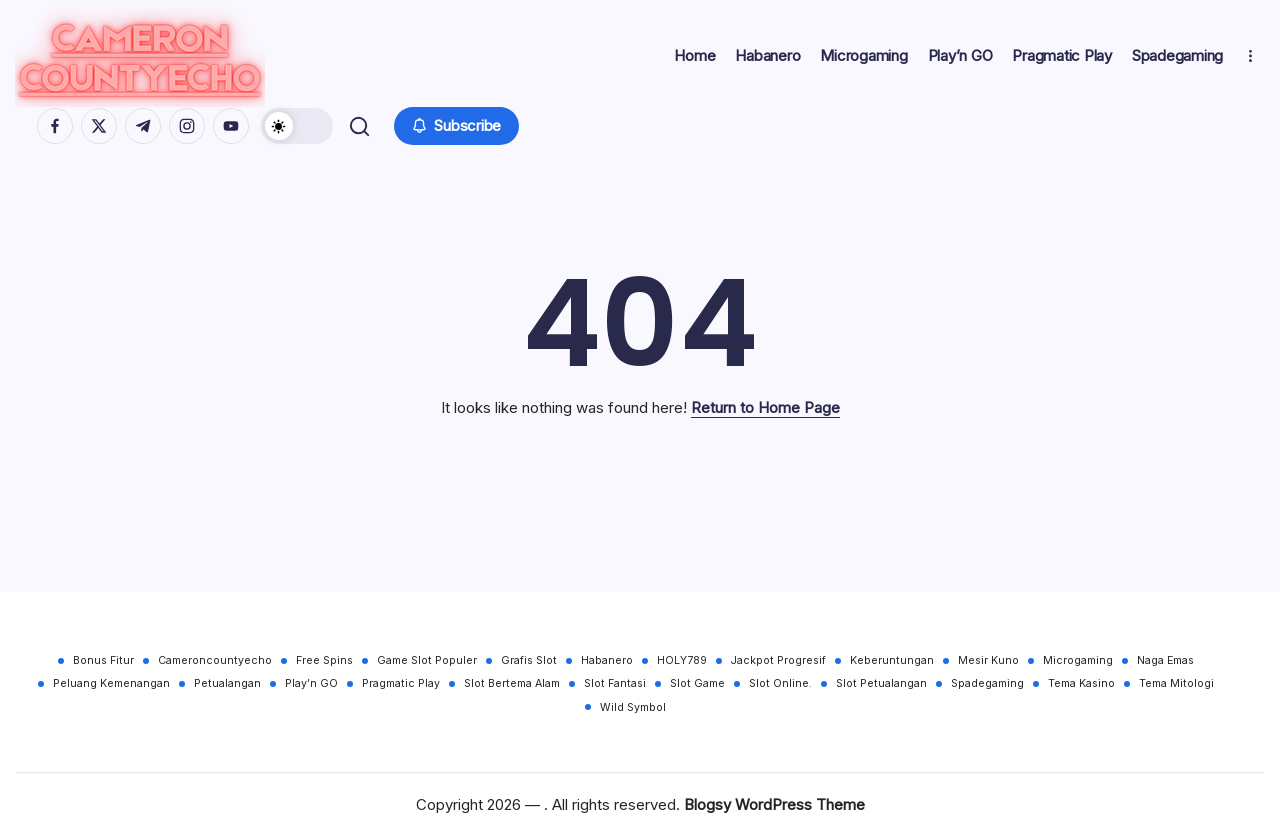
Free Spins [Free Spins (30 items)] (324, 660)
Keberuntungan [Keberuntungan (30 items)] (892, 660)
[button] (297, 127)
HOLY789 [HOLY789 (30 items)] (682, 660)
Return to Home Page (765, 410)
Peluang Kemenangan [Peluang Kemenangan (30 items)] (111, 683)
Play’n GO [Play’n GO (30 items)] (311, 683)
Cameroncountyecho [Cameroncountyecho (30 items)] (215, 660)
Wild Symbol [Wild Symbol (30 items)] (633, 707)
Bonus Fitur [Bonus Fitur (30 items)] (103, 660)
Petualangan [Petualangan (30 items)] (227, 683)
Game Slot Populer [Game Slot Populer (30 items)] (427, 660)
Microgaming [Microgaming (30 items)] (1078, 660)
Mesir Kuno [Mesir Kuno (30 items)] (988, 660)
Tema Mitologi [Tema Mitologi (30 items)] (1176, 683)
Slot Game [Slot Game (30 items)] (697, 683)
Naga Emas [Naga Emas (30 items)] (1165, 660)
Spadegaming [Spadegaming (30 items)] (987, 683)
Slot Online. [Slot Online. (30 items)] (780, 683)
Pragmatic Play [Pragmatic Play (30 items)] (401, 683)
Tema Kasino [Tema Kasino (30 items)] (1081, 683)
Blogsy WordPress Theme (774, 804)
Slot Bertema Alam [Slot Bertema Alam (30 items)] (512, 683)
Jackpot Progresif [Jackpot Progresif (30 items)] (778, 660)
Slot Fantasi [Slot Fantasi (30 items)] (615, 683)
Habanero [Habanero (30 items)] (607, 660)
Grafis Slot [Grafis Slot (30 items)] (529, 660)
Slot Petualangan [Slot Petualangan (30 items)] (881, 683)
